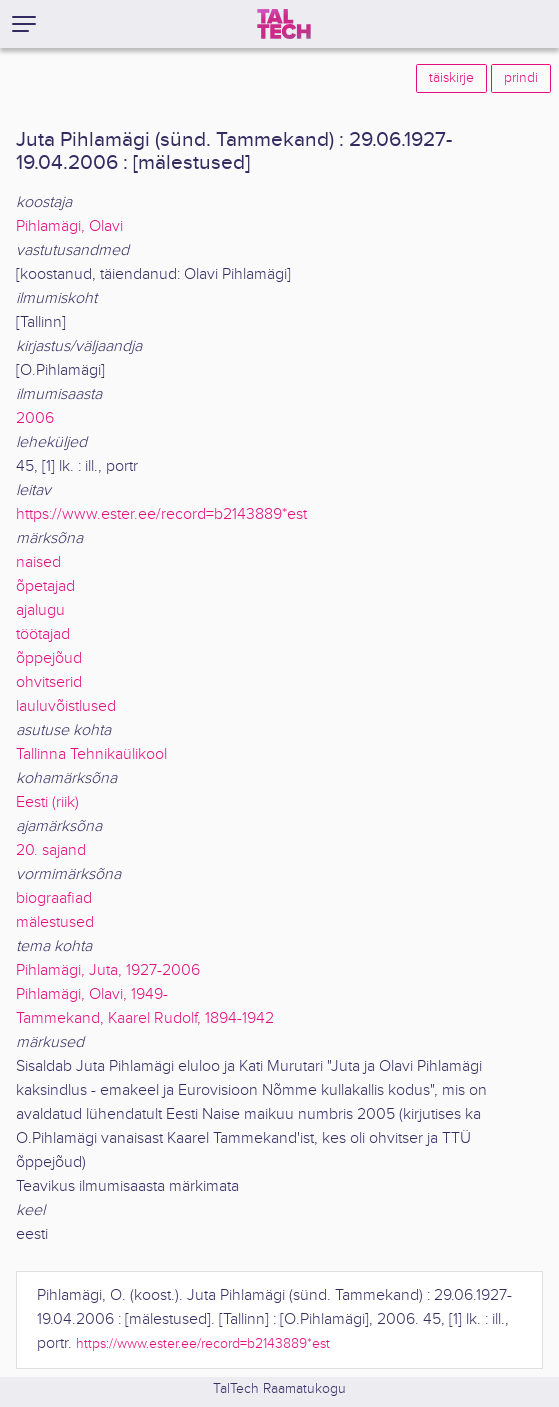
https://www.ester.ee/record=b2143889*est (161, 514)
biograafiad (54, 898)
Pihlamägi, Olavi (69, 226)
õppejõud (49, 658)
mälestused (55, 922)
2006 (35, 418)
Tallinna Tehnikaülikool (91, 754)
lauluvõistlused (66, 706)
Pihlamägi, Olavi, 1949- (92, 994)
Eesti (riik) (47, 802)
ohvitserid (49, 682)
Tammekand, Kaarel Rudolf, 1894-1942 (145, 1018)
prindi (521, 78)
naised (38, 562)
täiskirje (451, 78)
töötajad (43, 634)
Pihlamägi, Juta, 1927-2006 (108, 970)
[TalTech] (284, 24)
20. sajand (51, 850)
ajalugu (40, 610)
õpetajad (45, 586)
